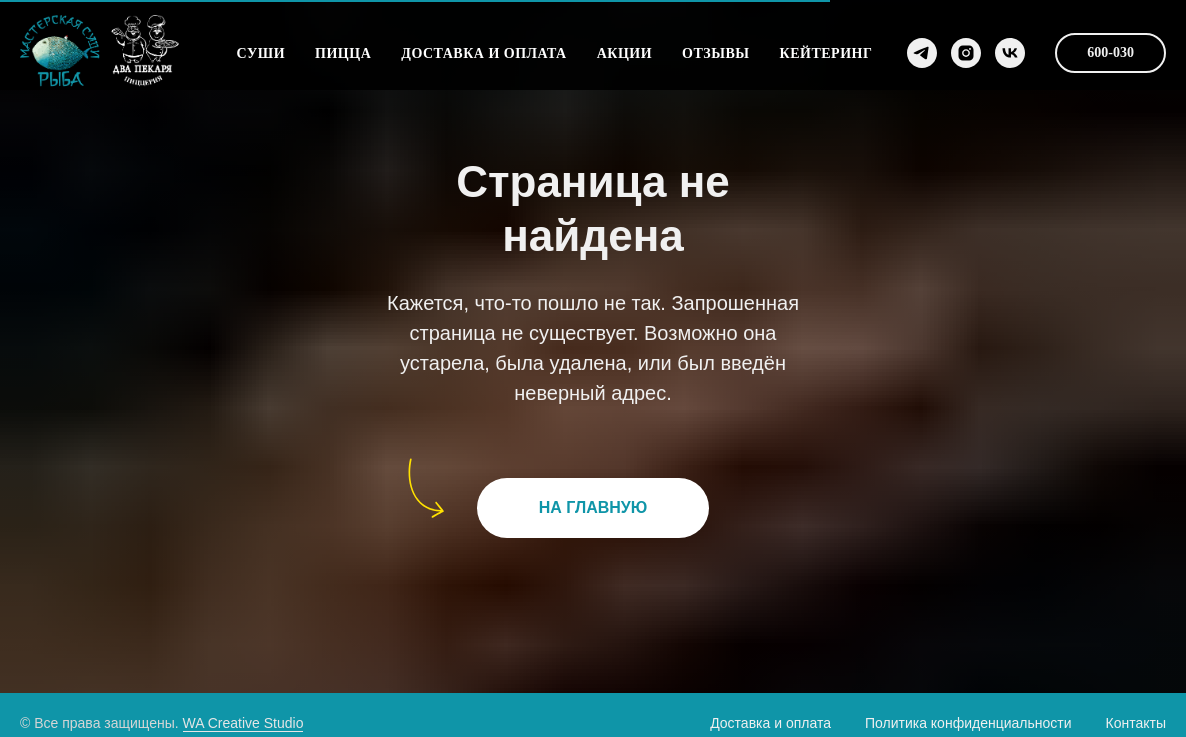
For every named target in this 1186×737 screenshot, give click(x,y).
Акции (624, 53)
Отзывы (715, 53)
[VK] (1010, 53)
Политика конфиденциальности (968, 723)
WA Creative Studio (243, 723)
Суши (261, 53)
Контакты (1136, 723)
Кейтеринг (826, 53)
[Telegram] (922, 53)
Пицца (343, 53)
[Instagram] (966, 53)
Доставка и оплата (483, 53)
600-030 (1110, 52)
